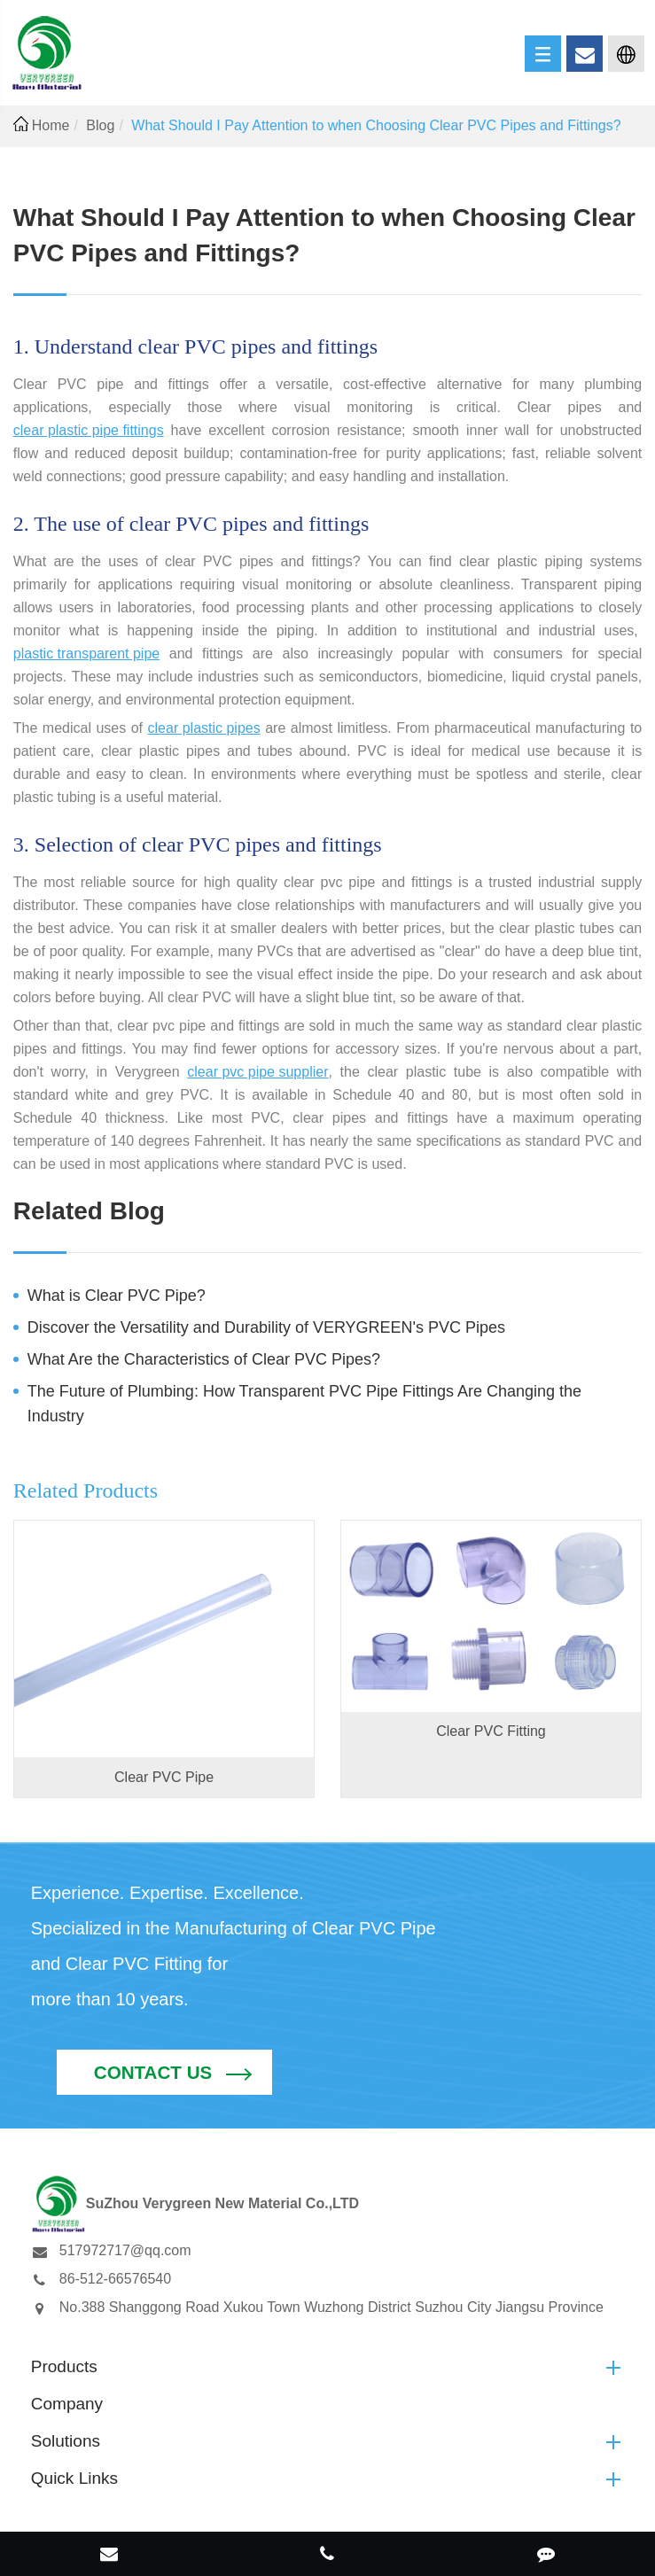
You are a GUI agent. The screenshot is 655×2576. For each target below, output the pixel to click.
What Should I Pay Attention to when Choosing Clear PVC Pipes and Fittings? (375, 125)
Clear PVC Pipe (164, 1777)
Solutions (327, 2362)
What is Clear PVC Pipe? (116, 1295)
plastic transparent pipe (86, 653)
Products (327, 2288)
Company (67, 2324)
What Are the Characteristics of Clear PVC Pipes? (203, 1359)
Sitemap (273, 2507)
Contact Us (515, 1957)
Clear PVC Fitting (491, 1731)
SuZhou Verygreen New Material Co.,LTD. (300, 2480)
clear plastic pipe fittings (88, 430)
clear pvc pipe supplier (257, 1071)
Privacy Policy (359, 2507)
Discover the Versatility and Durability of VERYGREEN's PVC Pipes (266, 1327)
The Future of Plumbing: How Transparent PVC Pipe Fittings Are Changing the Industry (304, 1403)
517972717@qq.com (111, 2172)
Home (51, 125)
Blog (100, 125)
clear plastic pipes (204, 727)
